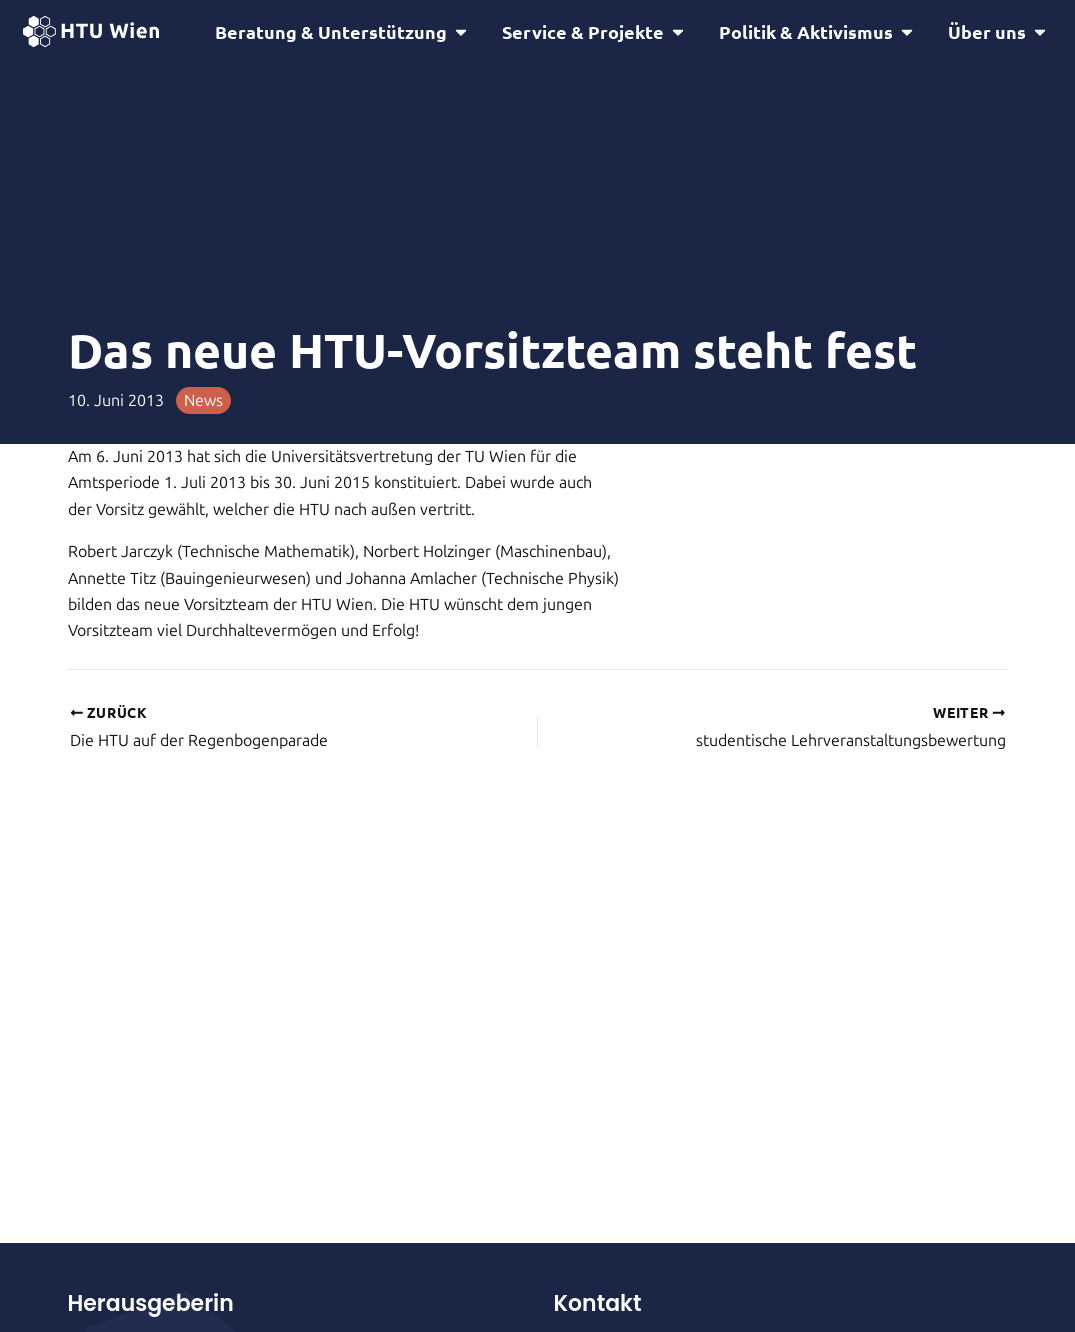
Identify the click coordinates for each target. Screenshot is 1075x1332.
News (203, 403)
